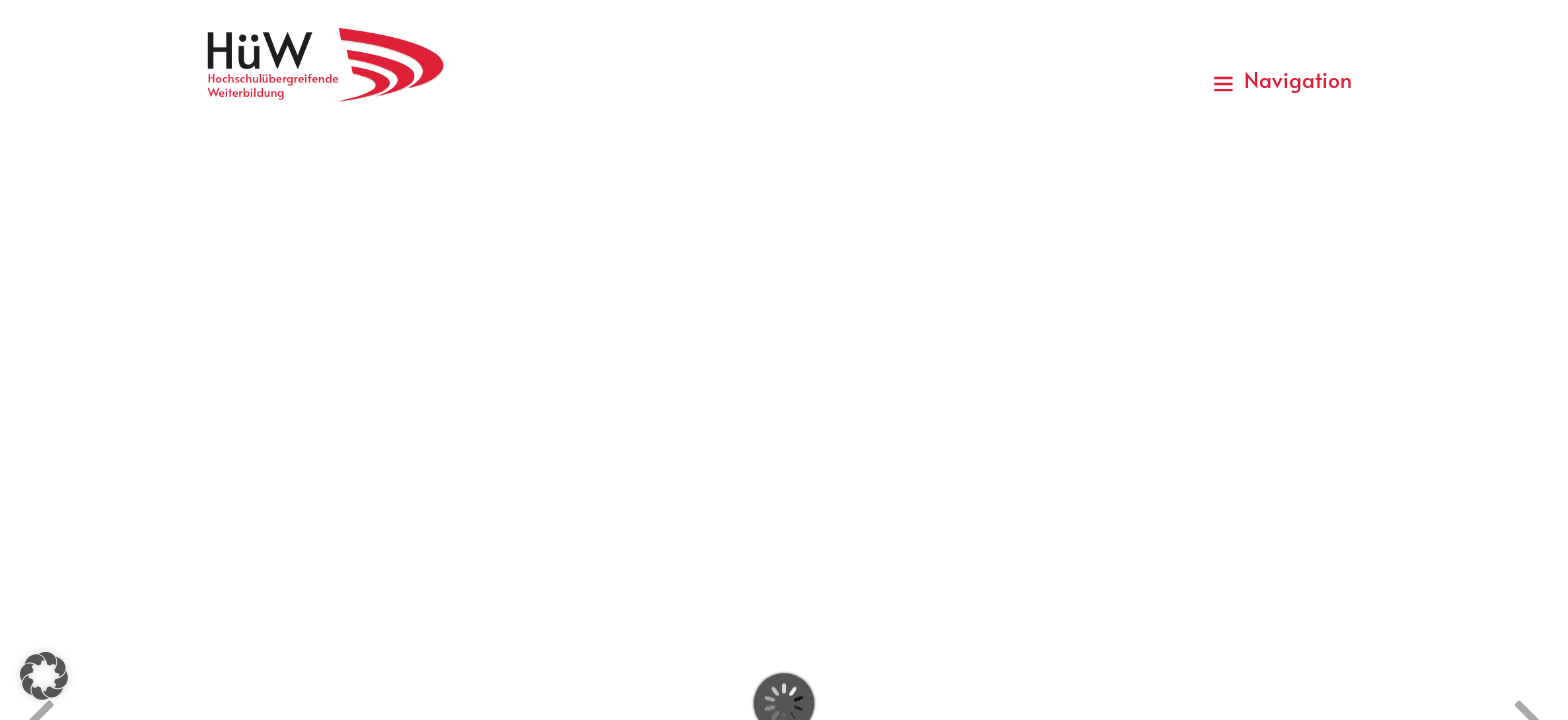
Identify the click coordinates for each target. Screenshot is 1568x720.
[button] (44, 676)
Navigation (1282, 79)
